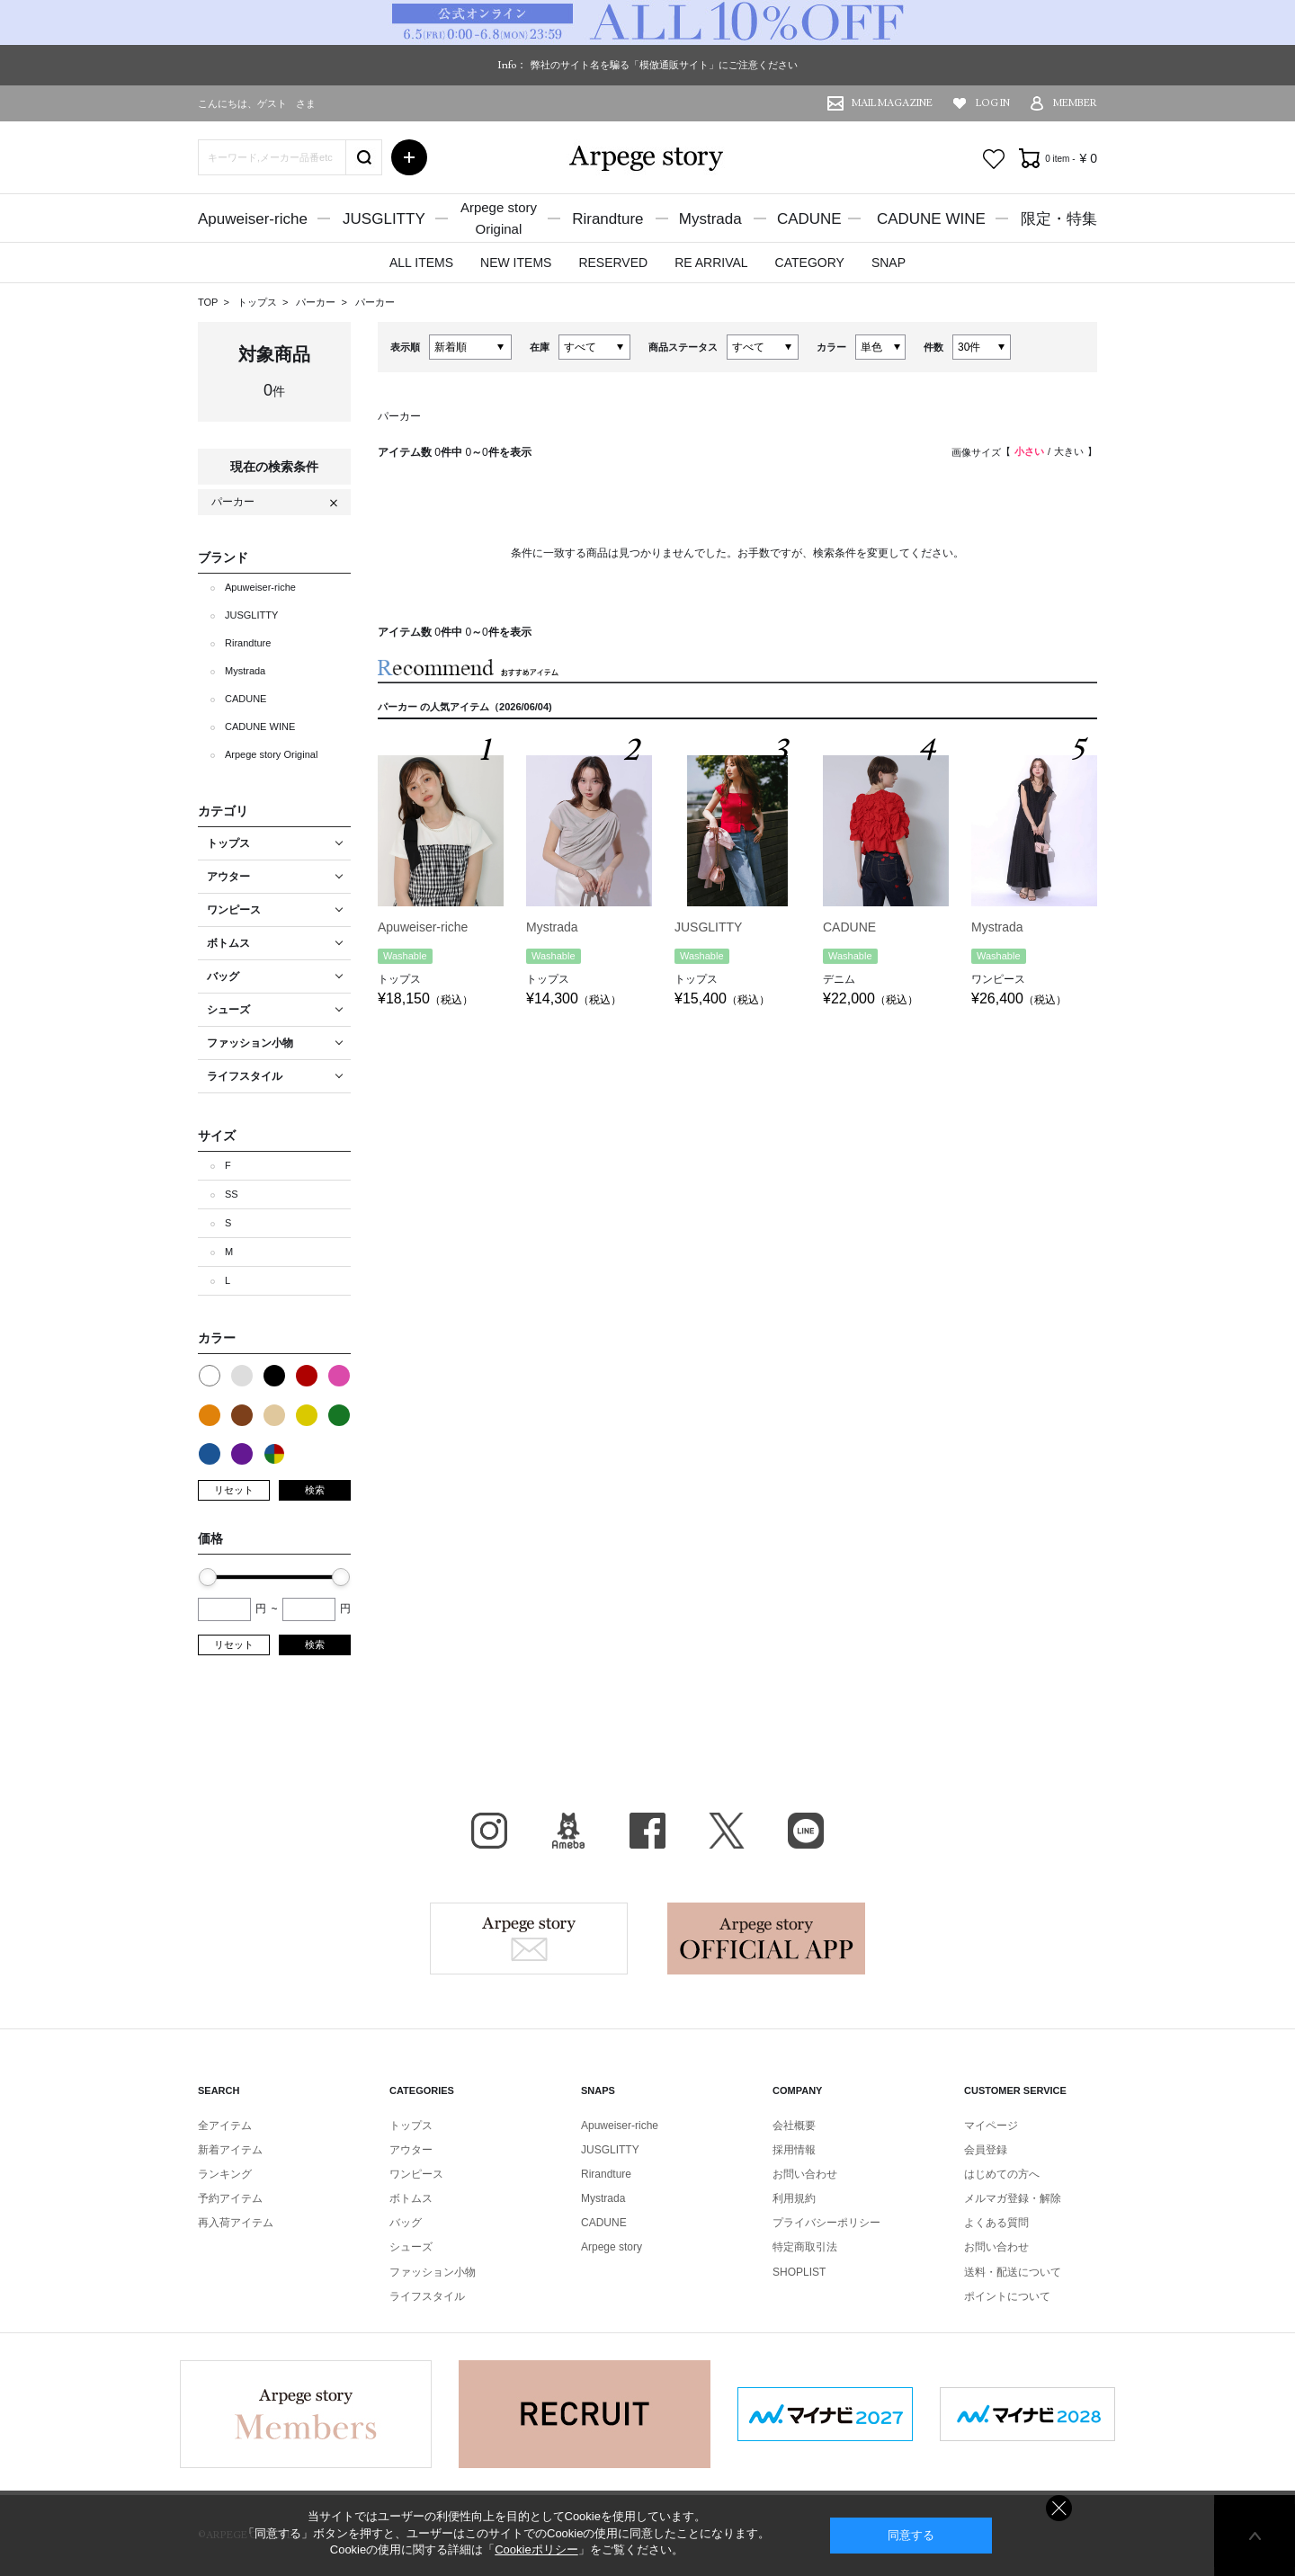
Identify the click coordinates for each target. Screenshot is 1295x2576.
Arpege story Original (271, 754)
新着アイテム (230, 2150)
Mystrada (710, 218)
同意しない (1059, 2508)
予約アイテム (230, 2198)
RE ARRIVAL (710, 262)
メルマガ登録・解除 (1012, 2198)
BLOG (568, 1831)
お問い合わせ (805, 2174)
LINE (806, 1831)
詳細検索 (409, 157)
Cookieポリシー (536, 2549)
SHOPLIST (799, 2272)
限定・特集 (1059, 218)
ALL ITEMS (421, 262)
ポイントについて (1007, 2296)
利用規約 (794, 2198)
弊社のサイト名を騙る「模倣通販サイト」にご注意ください (664, 64)
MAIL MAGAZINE (892, 103)
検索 (315, 1489)
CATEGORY (809, 262)
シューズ (411, 2247)
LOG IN (993, 103)
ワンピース (416, 2174)
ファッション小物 (432, 2272)
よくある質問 (996, 2222)
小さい (1029, 451)
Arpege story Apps (766, 1938)
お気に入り (994, 159)
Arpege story (529, 1938)
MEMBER (1075, 103)
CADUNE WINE (931, 218)
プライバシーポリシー (826, 2222)
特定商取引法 (805, 2247)
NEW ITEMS (515, 262)
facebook (647, 1831)
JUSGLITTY (384, 218)
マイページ (991, 2125)
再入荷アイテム (235, 2222)
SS (231, 1194)
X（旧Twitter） (727, 1831)
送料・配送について (1012, 2272)
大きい (1069, 451)
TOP (208, 302)
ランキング (225, 2174)
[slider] (208, 1577)
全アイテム (225, 2125)
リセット (234, 1489)
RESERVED (613, 262)
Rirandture (607, 218)
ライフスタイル (427, 2296)
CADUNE (809, 218)
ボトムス (411, 2198)
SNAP (888, 262)
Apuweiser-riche (253, 218)
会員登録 (985, 2150)
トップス (258, 302)
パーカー (317, 302)
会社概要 (794, 2125)
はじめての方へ (1002, 2174)
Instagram (489, 1831)
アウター (411, 2150)
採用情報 (794, 2150)
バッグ (405, 2222)
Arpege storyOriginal (498, 218)
